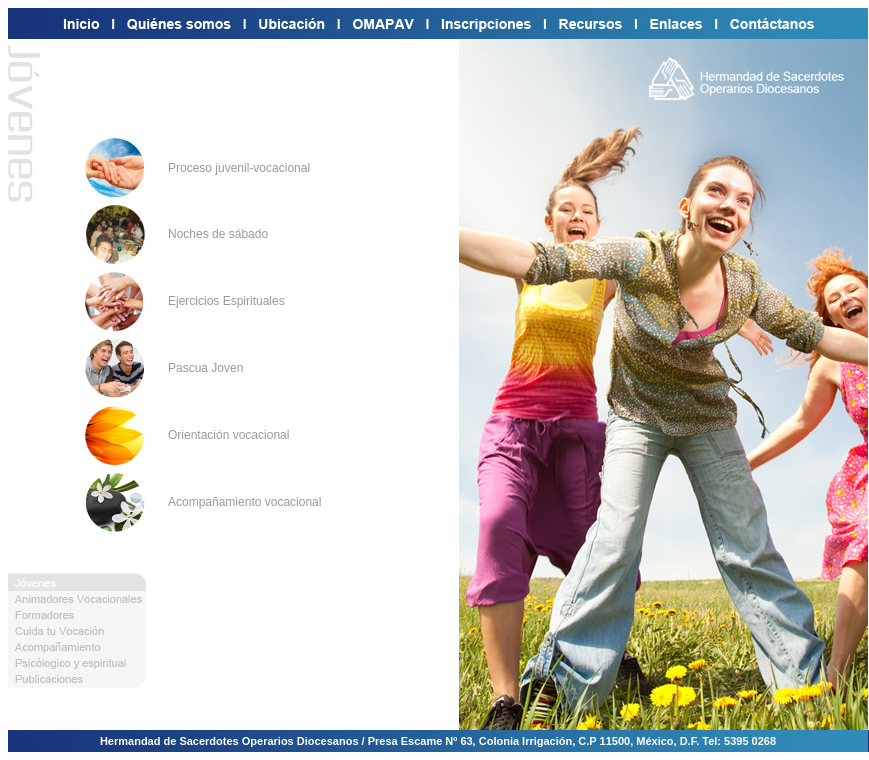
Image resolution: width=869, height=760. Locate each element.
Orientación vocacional (228, 435)
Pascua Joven (205, 368)
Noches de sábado (218, 234)
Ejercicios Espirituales (226, 301)
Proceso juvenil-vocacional (239, 168)
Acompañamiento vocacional (244, 502)
